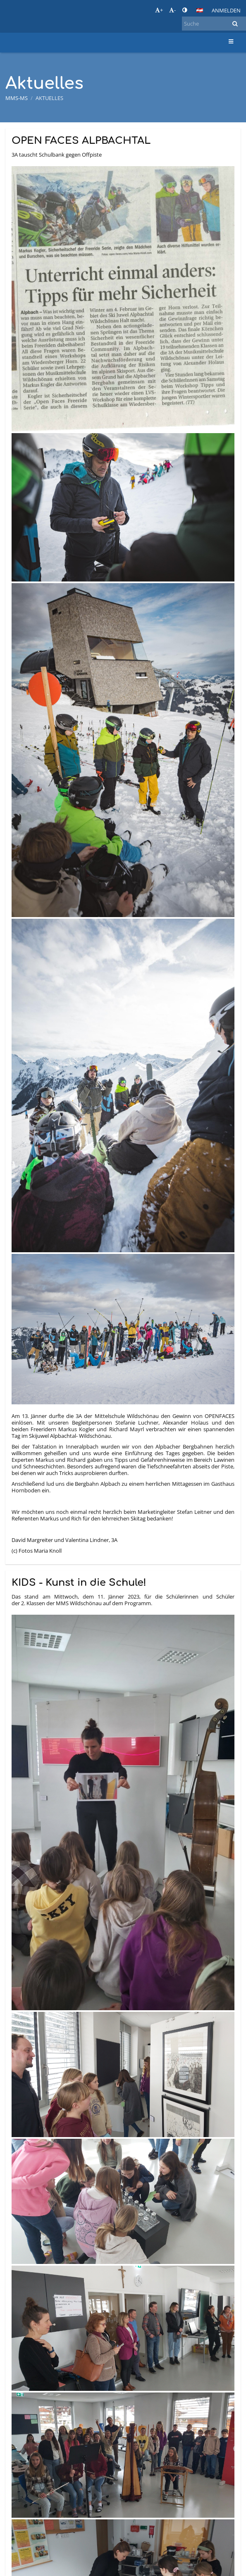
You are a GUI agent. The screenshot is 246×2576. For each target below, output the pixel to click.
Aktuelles (49, 98)
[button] (199, 10)
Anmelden (226, 10)
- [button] (172, 10)
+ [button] (159, 10)
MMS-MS (16, 98)
